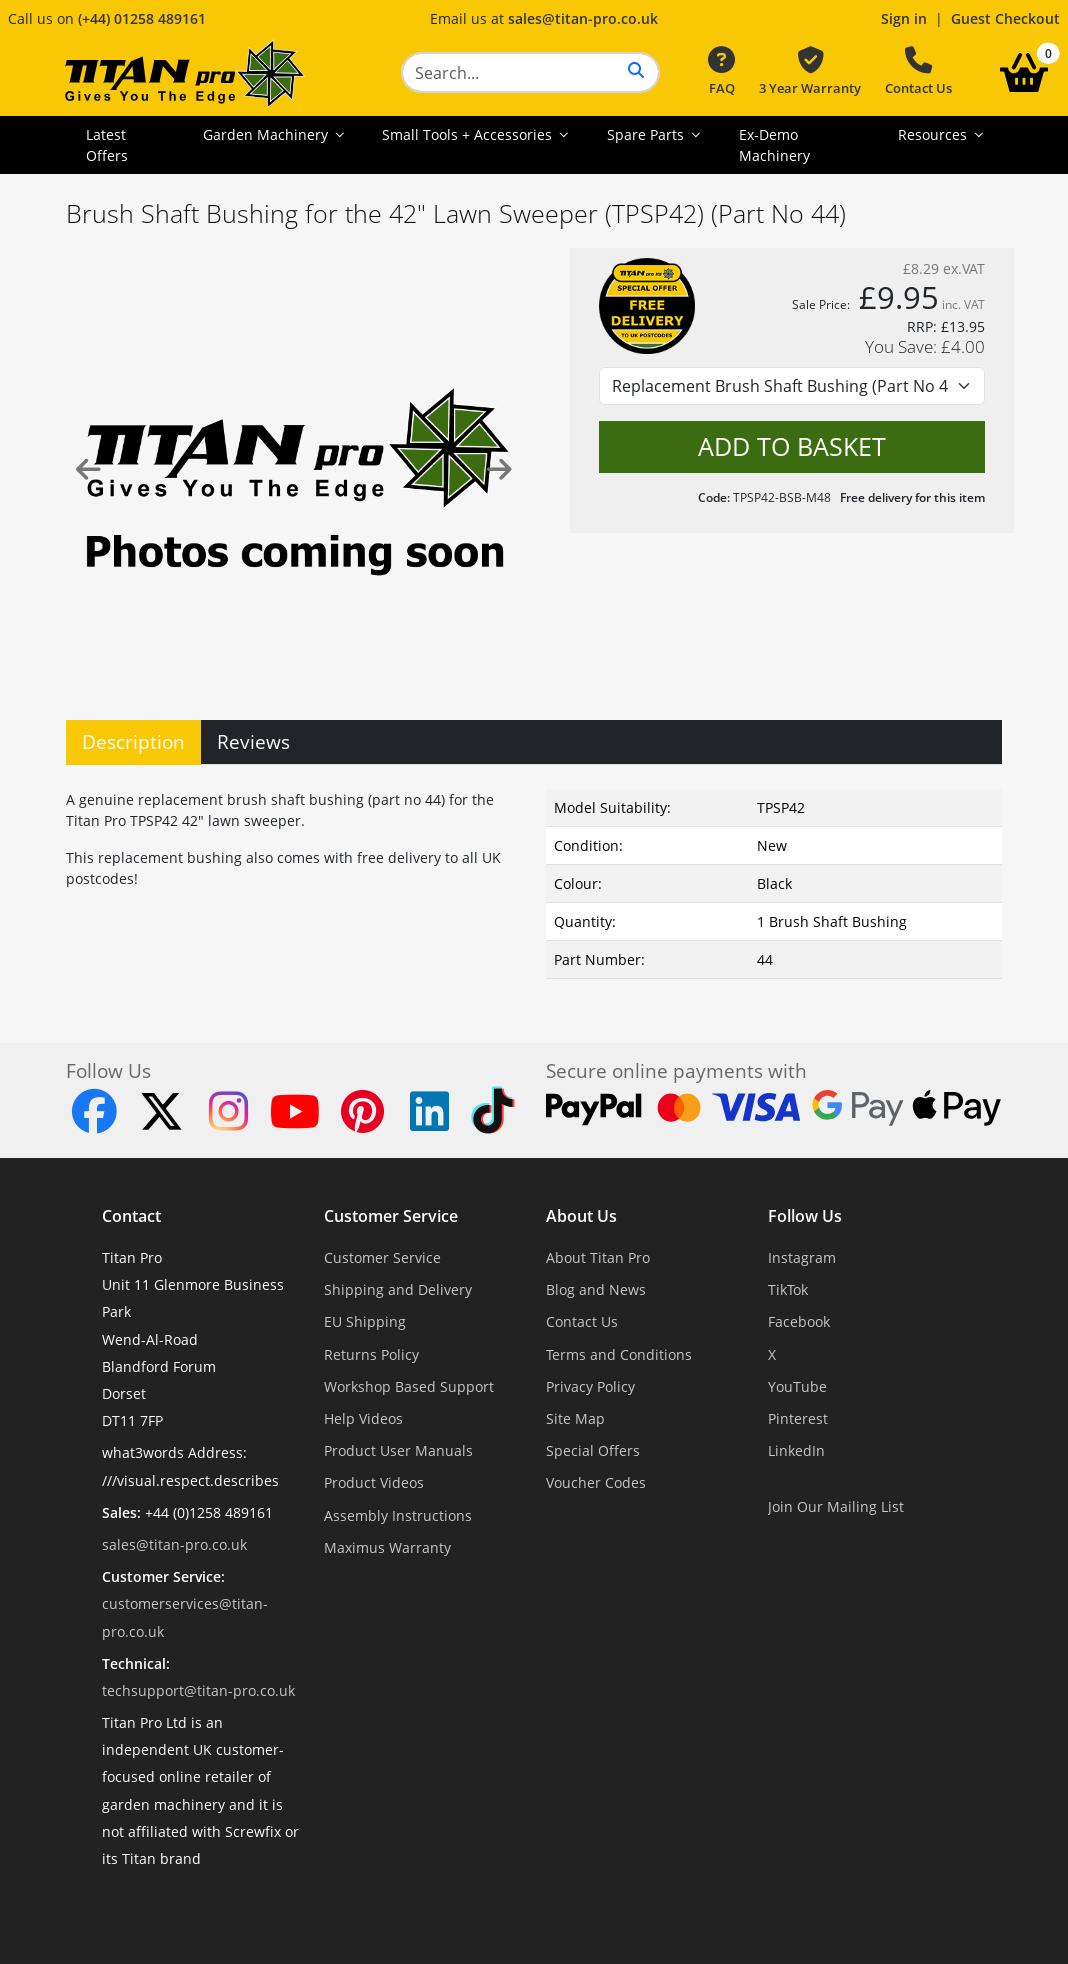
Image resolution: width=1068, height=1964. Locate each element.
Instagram (802, 1257)
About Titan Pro (598, 1257)
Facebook (799, 1321)
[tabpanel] (534, 880)
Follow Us (805, 1216)
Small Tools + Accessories (469, 134)
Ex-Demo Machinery (774, 145)
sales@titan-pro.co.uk (583, 18)
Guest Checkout (1005, 18)
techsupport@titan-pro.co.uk (198, 1690)
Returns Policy (371, 1354)
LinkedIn (796, 1450)
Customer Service (391, 1216)
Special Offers (593, 1450)
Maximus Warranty (387, 1547)
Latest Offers (107, 145)
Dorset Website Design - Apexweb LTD (603, 1907)
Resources (934, 134)
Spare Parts (647, 134)
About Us (581, 1216)
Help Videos (363, 1418)
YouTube (797, 1386)
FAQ (721, 72)
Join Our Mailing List (836, 1506)
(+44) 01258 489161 (142, 18)
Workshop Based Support (409, 1386)
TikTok (788, 1289)
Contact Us (918, 72)
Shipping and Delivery (398, 1289)
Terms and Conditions (619, 1354)
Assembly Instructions (398, 1515)
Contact (131, 1216)
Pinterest (798, 1418)
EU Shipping (365, 1321)
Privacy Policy (590, 1386)
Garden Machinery (267, 134)
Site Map (575, 1418)
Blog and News (596, 1289)
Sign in (904, 18)
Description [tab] (133, 741)
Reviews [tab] (253, 741)
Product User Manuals (398, 1450)
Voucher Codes (596, 1482)
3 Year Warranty (810, 72)
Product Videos (374, 1482)
